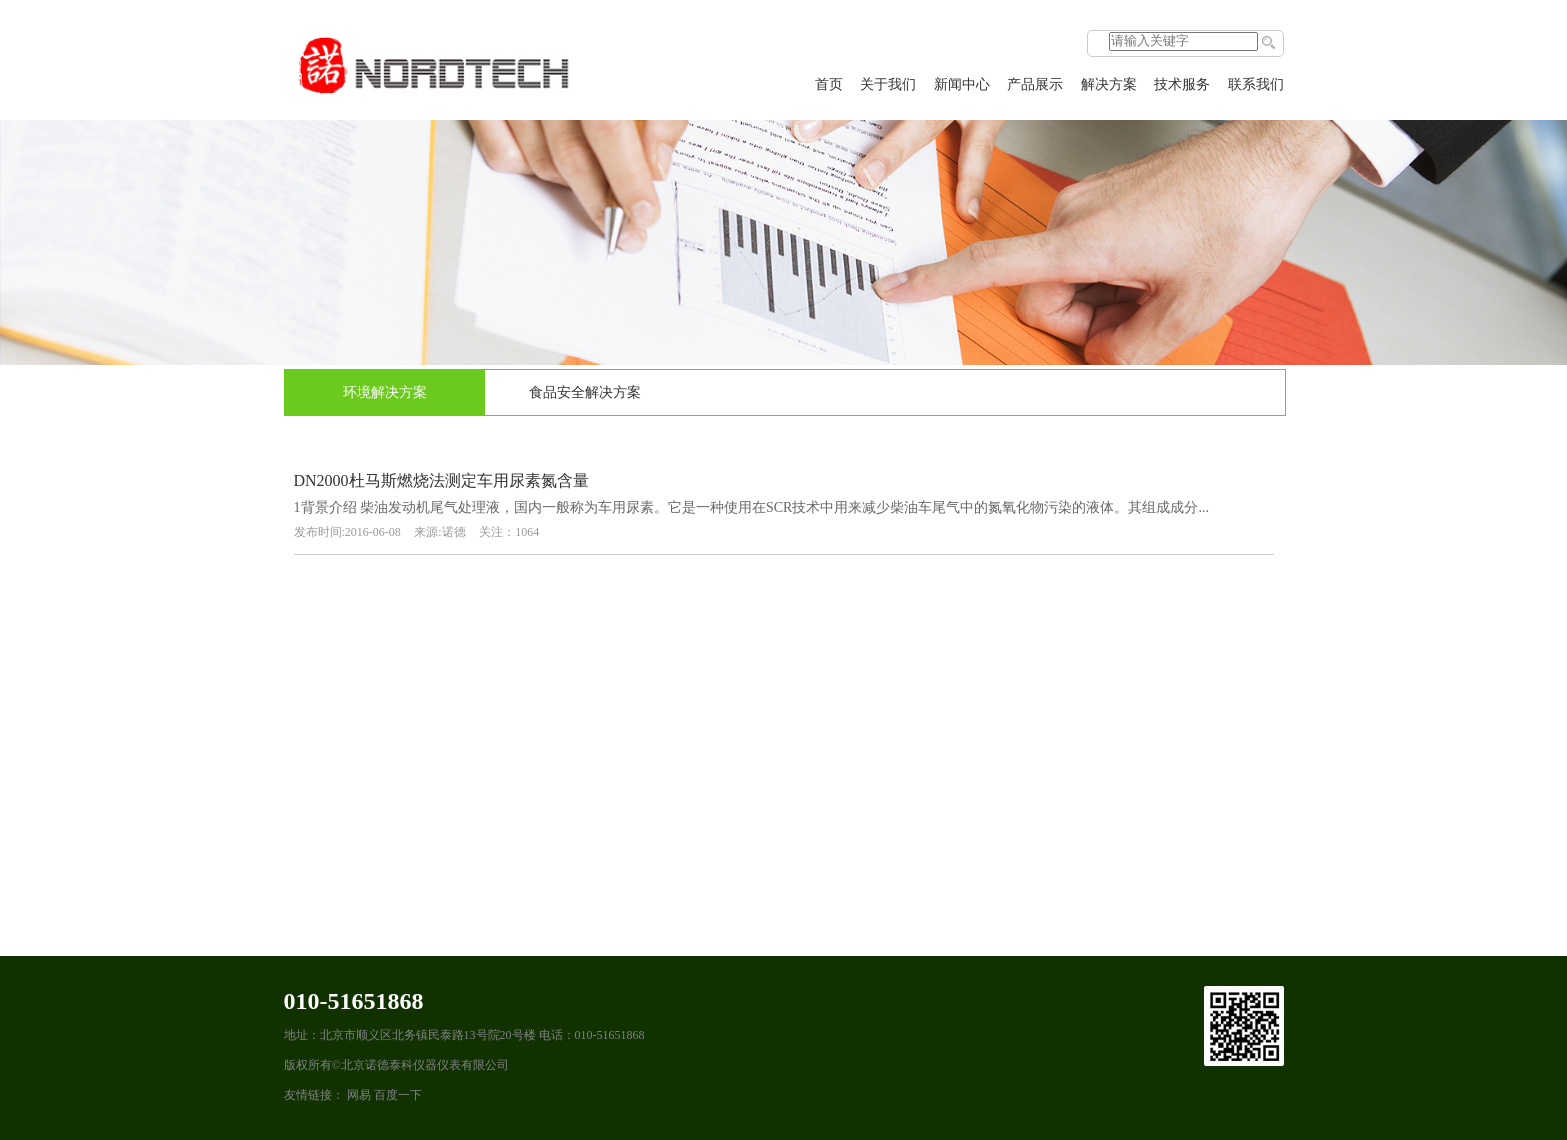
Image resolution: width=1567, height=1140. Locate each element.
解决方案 (1109, 84)
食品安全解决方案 (585, 392)
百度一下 (398, 1095)
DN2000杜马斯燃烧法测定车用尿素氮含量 (441, 480)
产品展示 (1035, 84)
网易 (359, 1095)
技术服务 (1182, 84)
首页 (829, 84)
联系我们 (1256, 84)
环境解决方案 (385, 392)
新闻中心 (962, 84)
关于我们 (888, 84)
